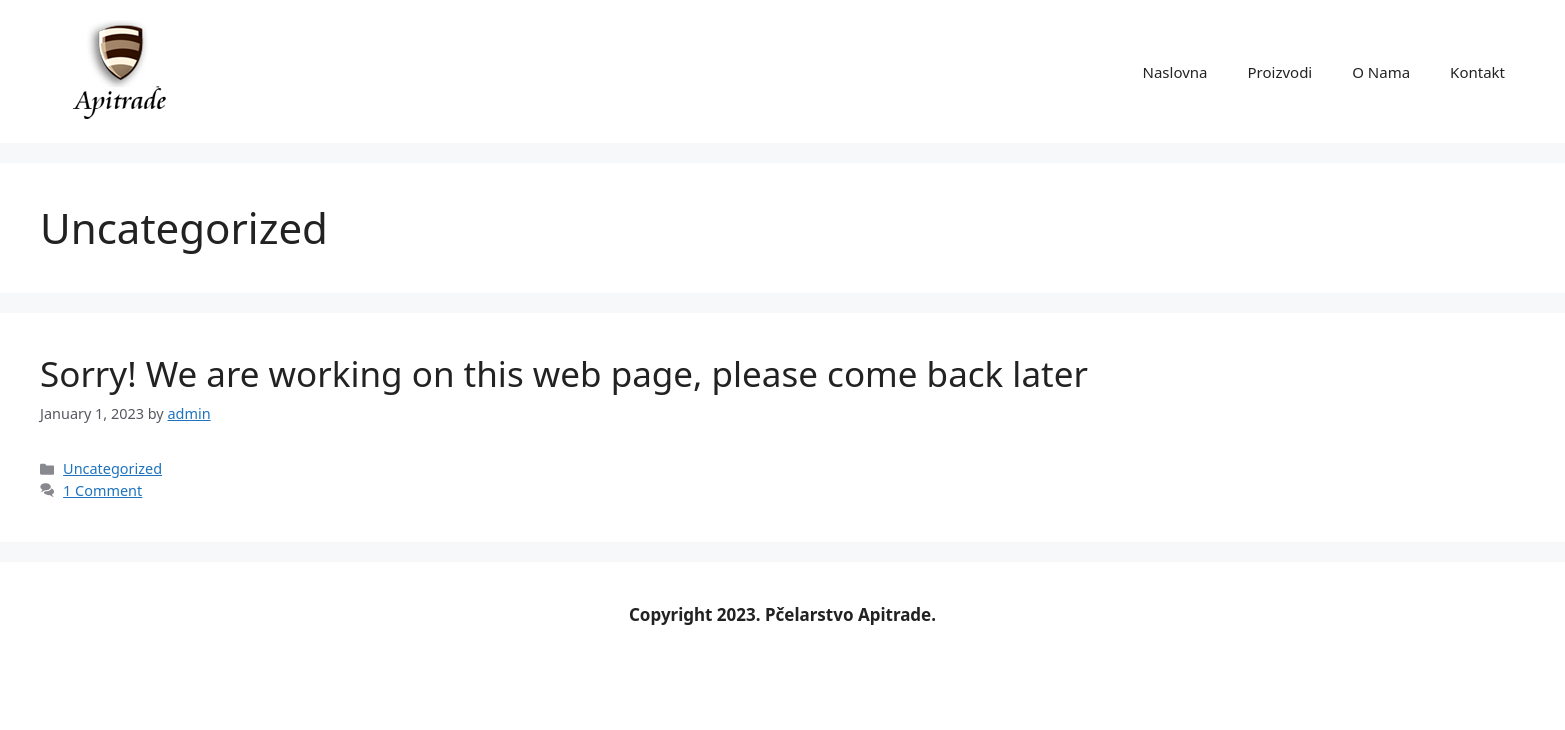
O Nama (1381, 72)
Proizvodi (1279, 72)
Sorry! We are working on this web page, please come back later (564, 373)
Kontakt (1477, 72)
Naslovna (1175, 72)
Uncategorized (112, 468)
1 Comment (102, 490)
